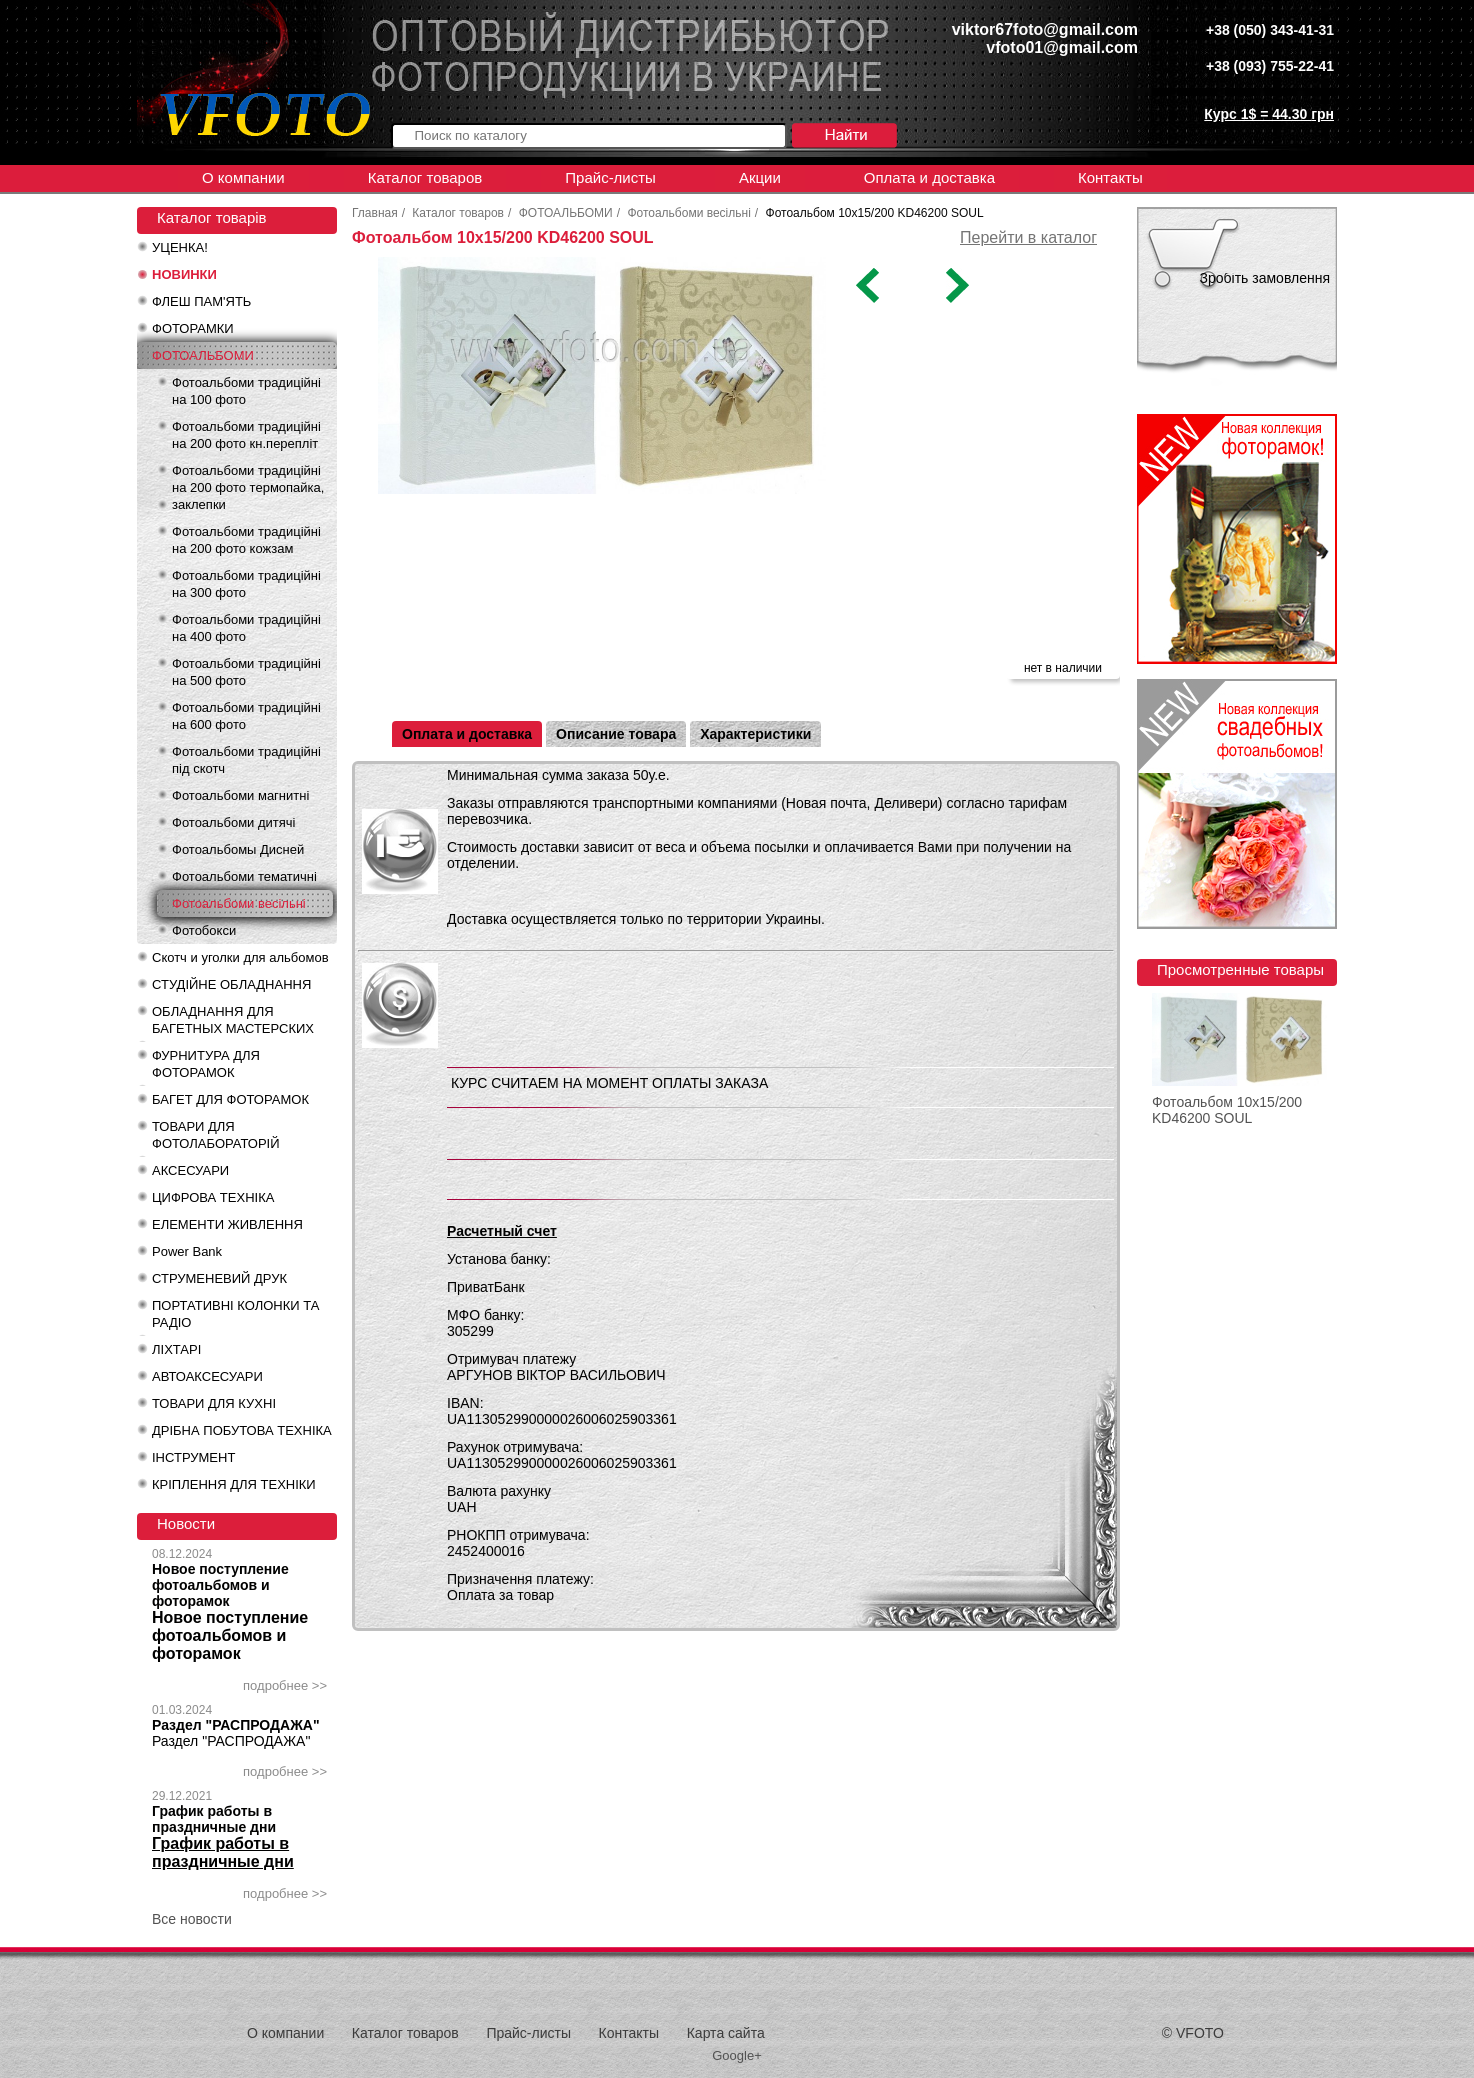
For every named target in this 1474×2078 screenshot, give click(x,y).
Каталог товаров (425, 177)
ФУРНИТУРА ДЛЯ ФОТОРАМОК (206, 1064)
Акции (760, 177)
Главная (375, 213)
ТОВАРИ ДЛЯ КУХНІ (214, 1403)
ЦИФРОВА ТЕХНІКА (213, 1197)
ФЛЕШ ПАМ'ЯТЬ (201, 301)
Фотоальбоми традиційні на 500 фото (246, 672)
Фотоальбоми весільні (239, 903)
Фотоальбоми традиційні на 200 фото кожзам (246, 540)
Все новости (192, 1919)
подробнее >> (285, 1685)
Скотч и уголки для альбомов (240, 957)
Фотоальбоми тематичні (244, 876)
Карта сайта (726, 2033)
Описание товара (616, 734)
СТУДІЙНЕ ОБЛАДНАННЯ (231, 984)
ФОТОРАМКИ (193, 328)
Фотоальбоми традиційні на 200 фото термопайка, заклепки (248, 487)
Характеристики (755, 734)
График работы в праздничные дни (214, 1819)
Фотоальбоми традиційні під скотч (246, 760)
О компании (243, 177)
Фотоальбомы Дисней (238, 849)
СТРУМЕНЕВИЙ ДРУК (219, 1278)
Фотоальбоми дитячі (233, 822)
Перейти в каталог (1028, 237)
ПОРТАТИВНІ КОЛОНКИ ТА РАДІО (235, 1314)
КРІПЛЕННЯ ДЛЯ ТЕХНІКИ (234, 1484)
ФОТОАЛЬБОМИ (203, 355)
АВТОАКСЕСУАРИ (207, 1376)
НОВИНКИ (184, 274)
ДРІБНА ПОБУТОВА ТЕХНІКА (242, 1430)
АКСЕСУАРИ (190, 1170)
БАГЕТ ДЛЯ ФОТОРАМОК (230, 1099)
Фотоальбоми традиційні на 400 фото (246, 628)
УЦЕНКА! (180, 247)
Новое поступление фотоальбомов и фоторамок (220, 1585)
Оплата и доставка (929, 177)
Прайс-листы (610, 177)
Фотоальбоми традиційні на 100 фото (246, 391)
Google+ (737, 2055)
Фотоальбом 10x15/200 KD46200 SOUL (1227, 1110)
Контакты (1110, 177)
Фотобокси (204, 930)
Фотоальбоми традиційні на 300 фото (246, 584)
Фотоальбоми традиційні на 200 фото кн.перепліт (246, 435)
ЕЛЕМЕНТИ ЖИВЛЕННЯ (227, 1224)
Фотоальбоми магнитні (240, 795)
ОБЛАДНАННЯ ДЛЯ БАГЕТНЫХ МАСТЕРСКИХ (233, 1020)
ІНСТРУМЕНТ (193, 1457)
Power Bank (187, 1251)
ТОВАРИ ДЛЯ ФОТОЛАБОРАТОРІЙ (216, 1135)
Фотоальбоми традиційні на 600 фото (246, 716)
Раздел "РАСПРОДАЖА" (236, 1725)
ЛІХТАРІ (176, 1349)
